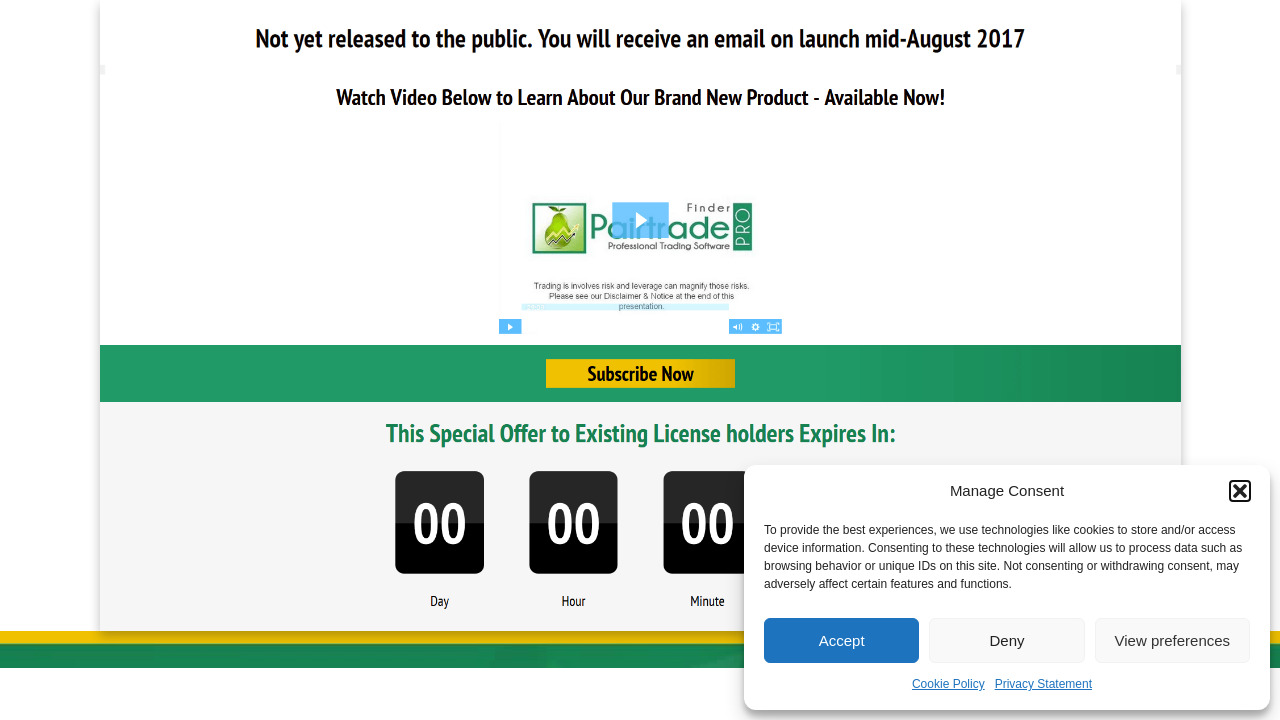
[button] (1240, 491)
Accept (842, 640)
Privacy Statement (1043, 684)
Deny (1006, 640)
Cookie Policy (948, 684)
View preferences (1173, 640)
